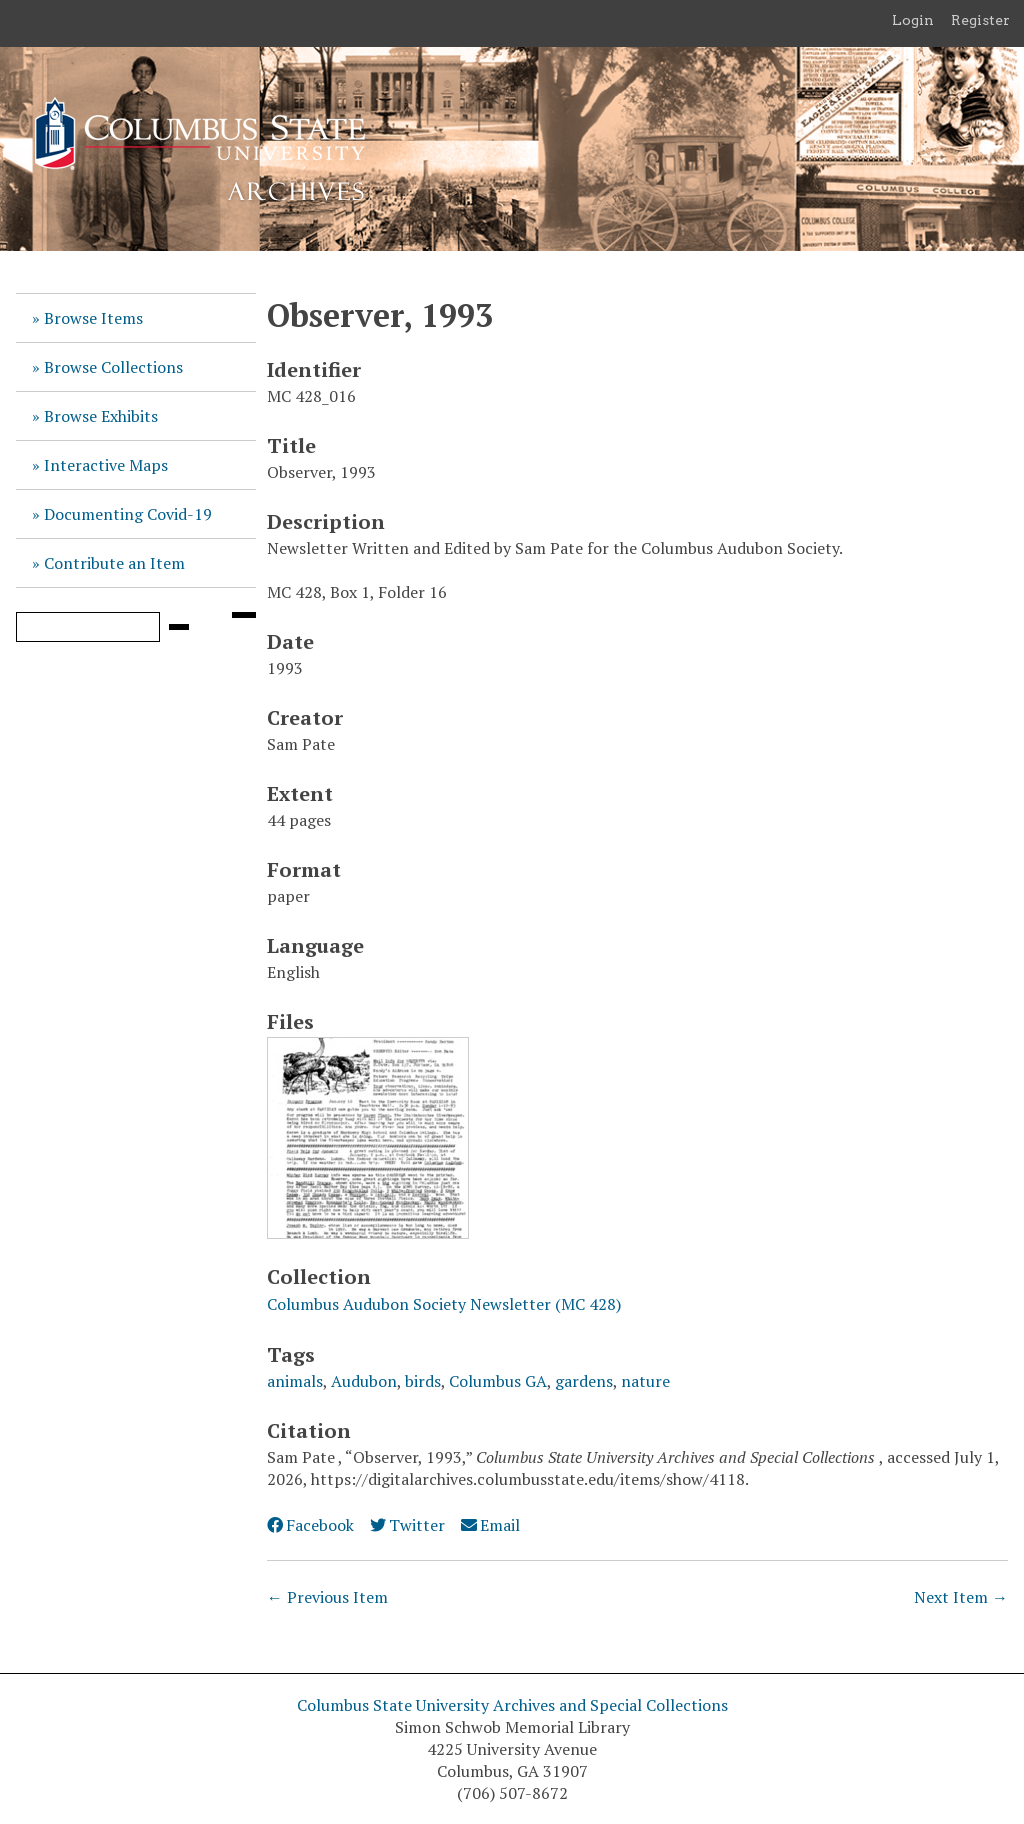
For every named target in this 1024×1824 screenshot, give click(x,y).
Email (490, 1525)
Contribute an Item (114, 563)
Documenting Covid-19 (128, 514)
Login (913, 20)
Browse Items (93, 318)
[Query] (88, 627)
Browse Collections (113, 367)
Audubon (364, 1381)
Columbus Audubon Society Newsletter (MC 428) (444, 1304)
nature (645, 1381)
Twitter (407, 1525)
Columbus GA (498, 1381)
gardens (584, 1381)
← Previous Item (327, 1597)
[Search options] (244, 615)
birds (423, 1381)
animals (295, 1381)
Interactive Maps (106, 465)
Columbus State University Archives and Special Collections (512, 1705)
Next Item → (961, 1597)
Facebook (310, 1525)
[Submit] (179, 627)
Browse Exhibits (101, 416)
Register (980, 20)
